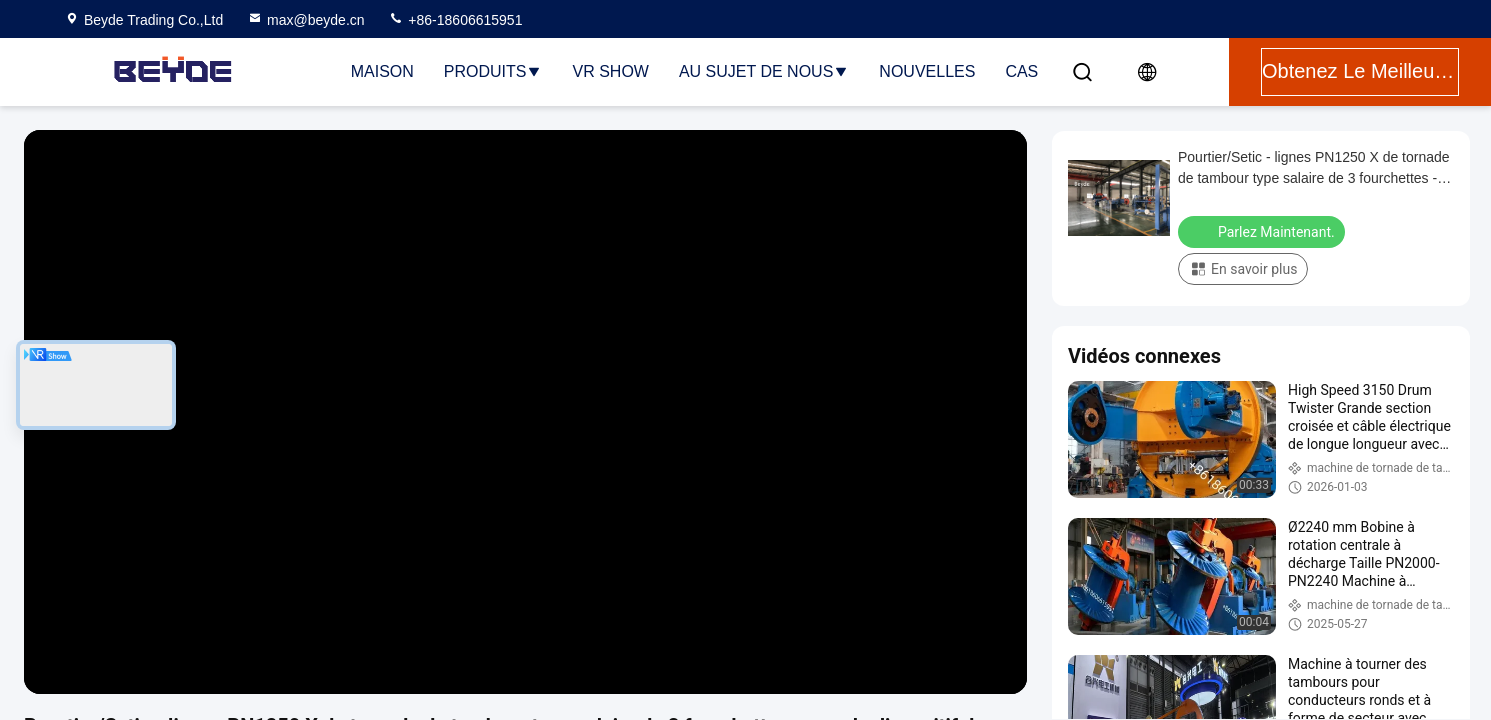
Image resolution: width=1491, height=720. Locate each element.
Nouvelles (927, 71)
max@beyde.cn (305, 20)
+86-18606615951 (455, 20)
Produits (493, 71)
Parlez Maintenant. (1263, 231)
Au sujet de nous (764, 71)
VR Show (610, 71)
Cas (1021, 71)
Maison (382, 71)
